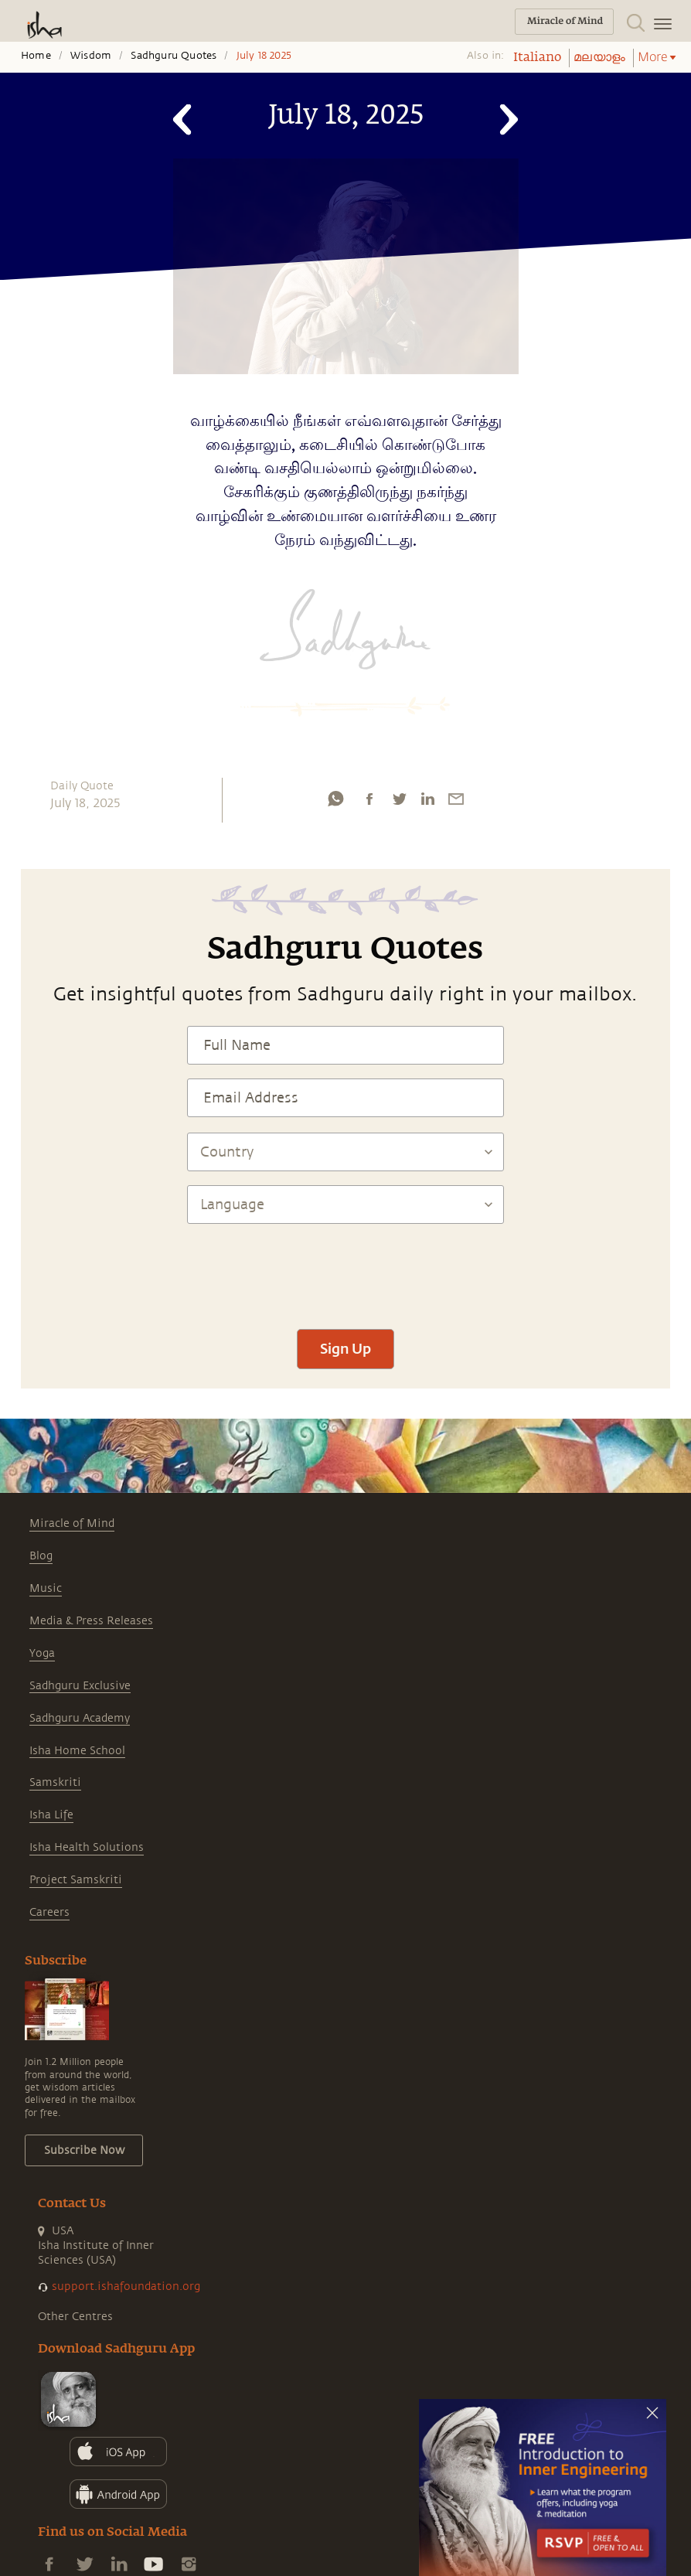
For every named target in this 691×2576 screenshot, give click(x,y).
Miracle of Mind (71, 1523)
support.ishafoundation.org (126, 2286)
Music (45, 1588)
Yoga (42, 1653)
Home (36, 55)
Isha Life (51, 1815)
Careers (49, 1912)
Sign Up (345, 1348)
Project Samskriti (75, 1880)
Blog (41, 1556)
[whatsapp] (335, 798)
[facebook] (369, 798)
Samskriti (55, 1782)
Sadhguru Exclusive (80, 1686)
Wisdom (90, 55)
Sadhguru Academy (79, 1718)
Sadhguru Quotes (173, 55)
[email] (456, 798)
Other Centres (75, 2316)
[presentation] (345, 1269)
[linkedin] (427, 798)
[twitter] (399, 798)
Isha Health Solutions (86, 1847)
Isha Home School (77, 1751)
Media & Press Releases (91, 1621)
